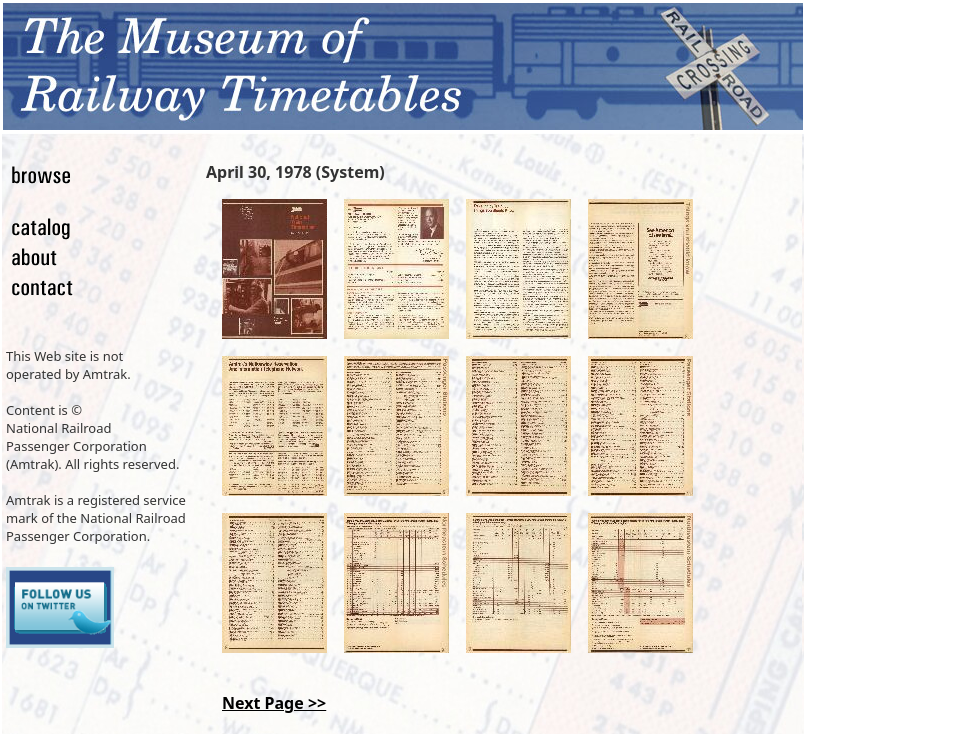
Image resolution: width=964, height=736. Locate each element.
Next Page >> (274, 703)
